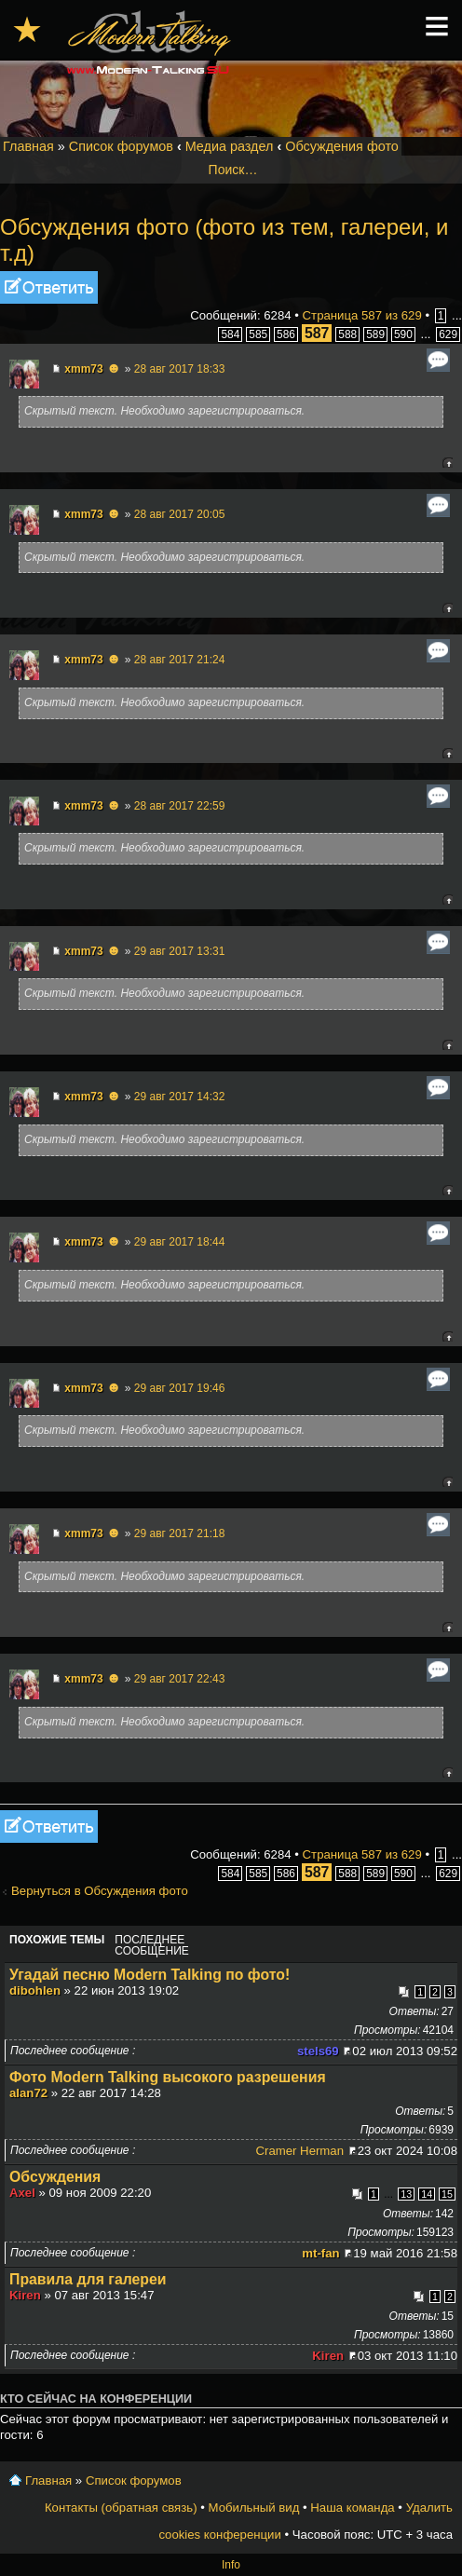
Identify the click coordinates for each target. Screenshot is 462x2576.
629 (448, 334)
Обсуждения (55, 2177)
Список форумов (121, 146)
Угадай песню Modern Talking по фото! (149, 1975)
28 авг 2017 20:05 (179, 514)
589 (375, 334)
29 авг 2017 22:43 (179, 1678)
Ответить (49, 287)
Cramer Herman (300, 2151)
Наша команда (352, 2508)
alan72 (28, 2093)
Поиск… (233, 169)
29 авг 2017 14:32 (179, 1096)
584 (230, 334)
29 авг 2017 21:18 (179, 1533)
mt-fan (320, 2253)
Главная (28, 146)
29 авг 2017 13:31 (179, 951)
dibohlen (35, 1990)
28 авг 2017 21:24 (179, 659)
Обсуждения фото (342, 146)
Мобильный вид (254, 2508)
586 (286, 334)
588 (347, 334)
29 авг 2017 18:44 (179, 1241)
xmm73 (83, 368)
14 (426, 2194)
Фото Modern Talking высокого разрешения (167, 2077)
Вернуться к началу (447, 462)
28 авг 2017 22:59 (179, 805)
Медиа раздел (229, 146)
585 (258, 334)
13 (406, 2194)
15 (447, 2194)
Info (231, 2564)
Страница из (362, 315)
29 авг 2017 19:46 (179, 1388)
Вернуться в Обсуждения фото (99, 1891)
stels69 (318, 2051)
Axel (22, 2193)
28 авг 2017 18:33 (179, 368)
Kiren (25, 2295)
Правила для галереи (88, 2279)
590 (403, 334)
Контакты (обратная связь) (121, 2508)
